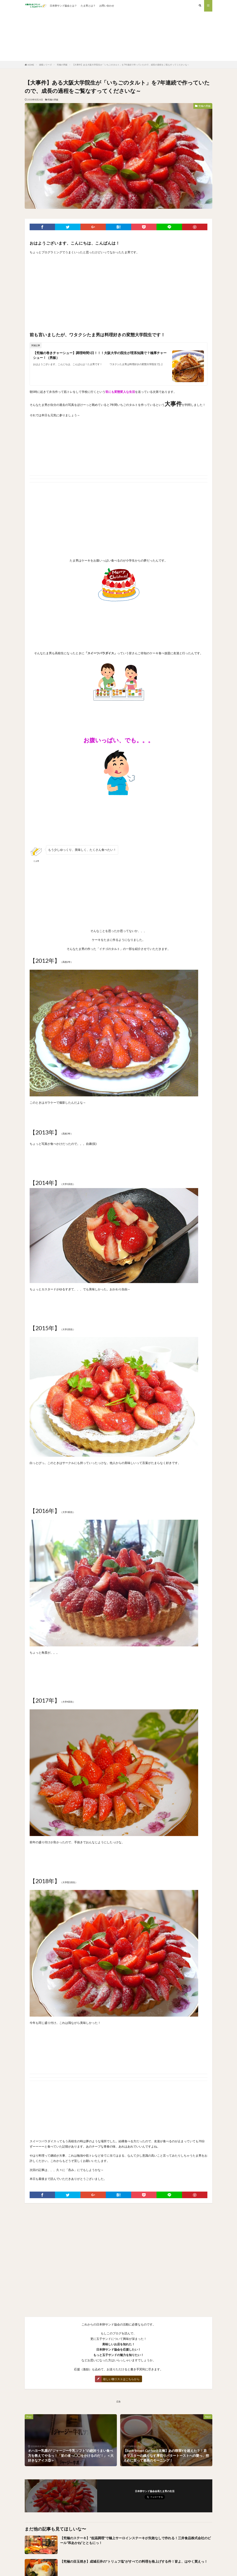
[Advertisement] (118, 36)
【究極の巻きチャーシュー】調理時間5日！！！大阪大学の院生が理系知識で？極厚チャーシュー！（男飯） (100, 355)
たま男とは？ (88, 5)
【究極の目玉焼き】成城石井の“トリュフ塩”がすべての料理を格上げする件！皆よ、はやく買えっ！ (134, 2561)
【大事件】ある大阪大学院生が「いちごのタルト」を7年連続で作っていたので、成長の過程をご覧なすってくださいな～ (130, 64)
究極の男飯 (62, 64)
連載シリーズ (45, 64)
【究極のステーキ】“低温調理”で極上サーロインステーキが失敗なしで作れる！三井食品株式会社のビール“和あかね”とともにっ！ (135, 2540)
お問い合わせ (106, 5)
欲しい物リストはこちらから (121, 2379)
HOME (31, 64)
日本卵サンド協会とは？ (63, 5)
